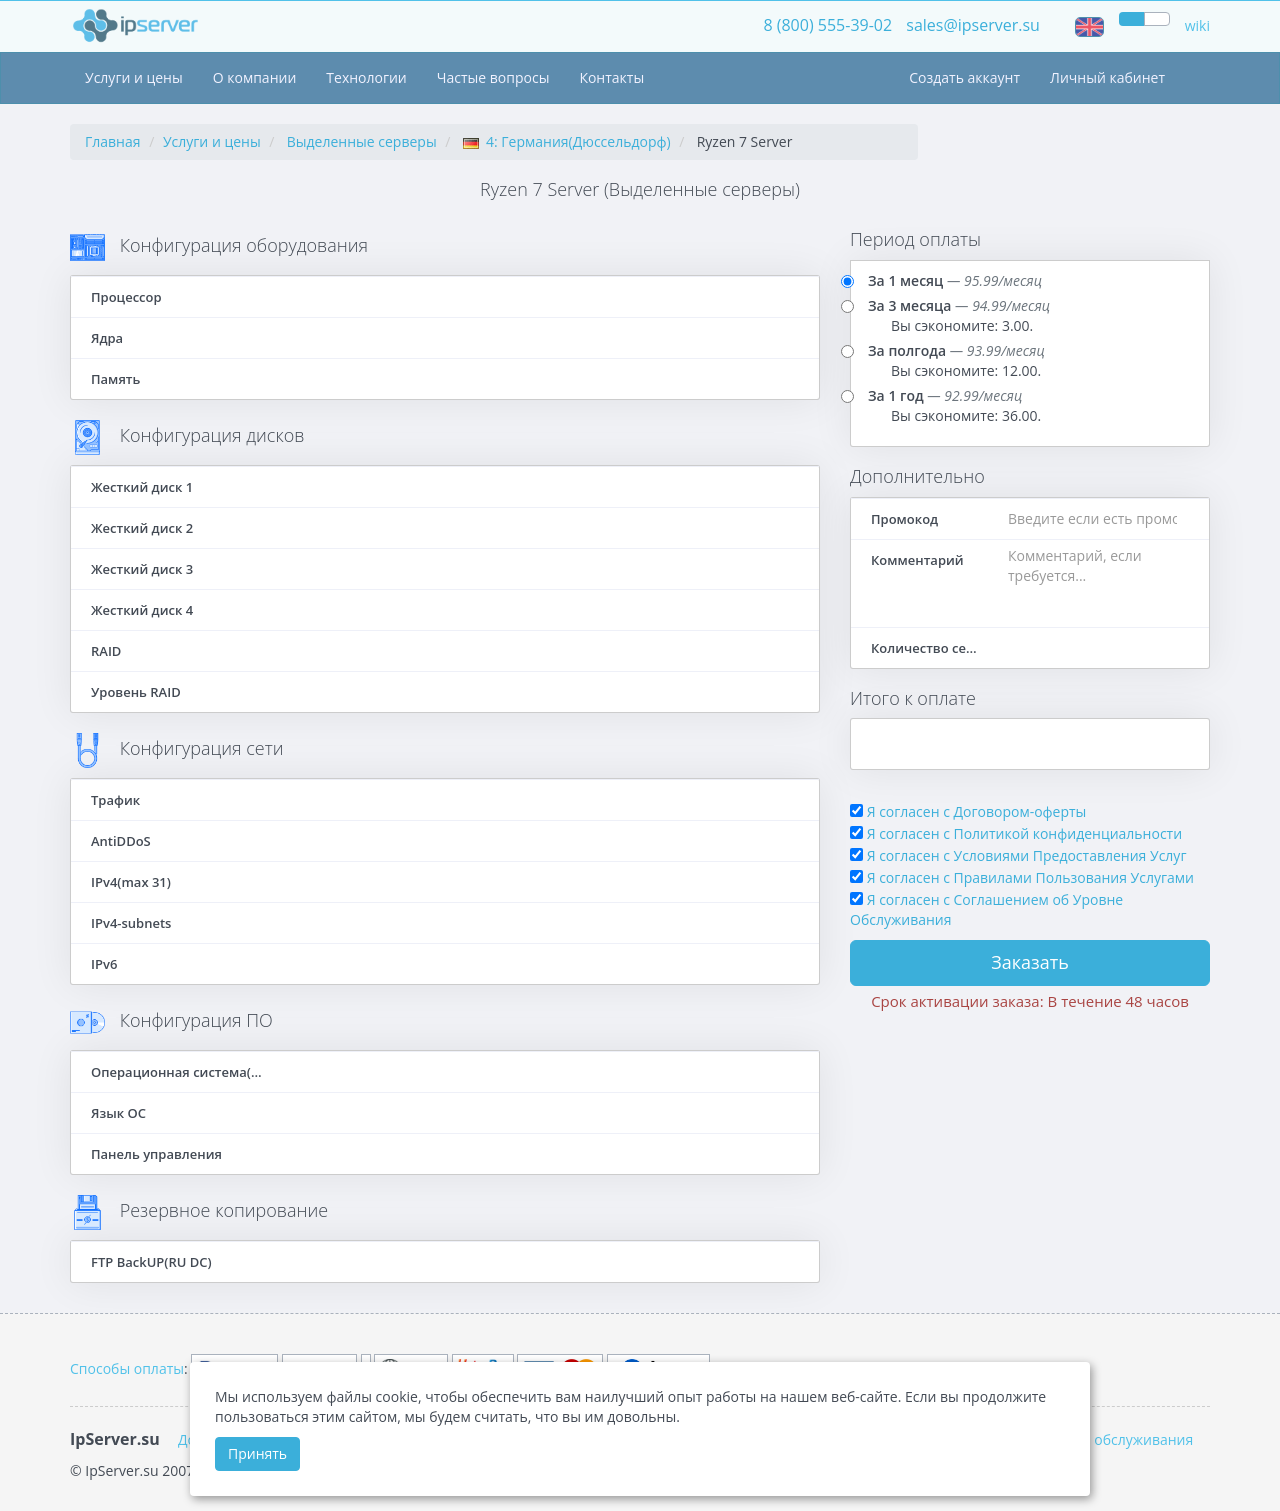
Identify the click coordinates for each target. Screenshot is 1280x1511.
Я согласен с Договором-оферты (977, 811)
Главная (113, 141)
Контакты (611, 77)
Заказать (1030, 962)
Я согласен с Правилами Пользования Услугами (1030, 877)
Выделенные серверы (362, 141)
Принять (257, 1453)
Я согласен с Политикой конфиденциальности (1024, 833)
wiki (1197, 25)
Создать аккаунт (964, 77)
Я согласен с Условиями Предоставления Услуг (1027, 855)
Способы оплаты (127, 1368)
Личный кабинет (1107, 77)
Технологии (366, 77)
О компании (255, 77)
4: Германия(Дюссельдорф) (567, 141)
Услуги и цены (134, 77)
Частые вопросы (493, 77)
